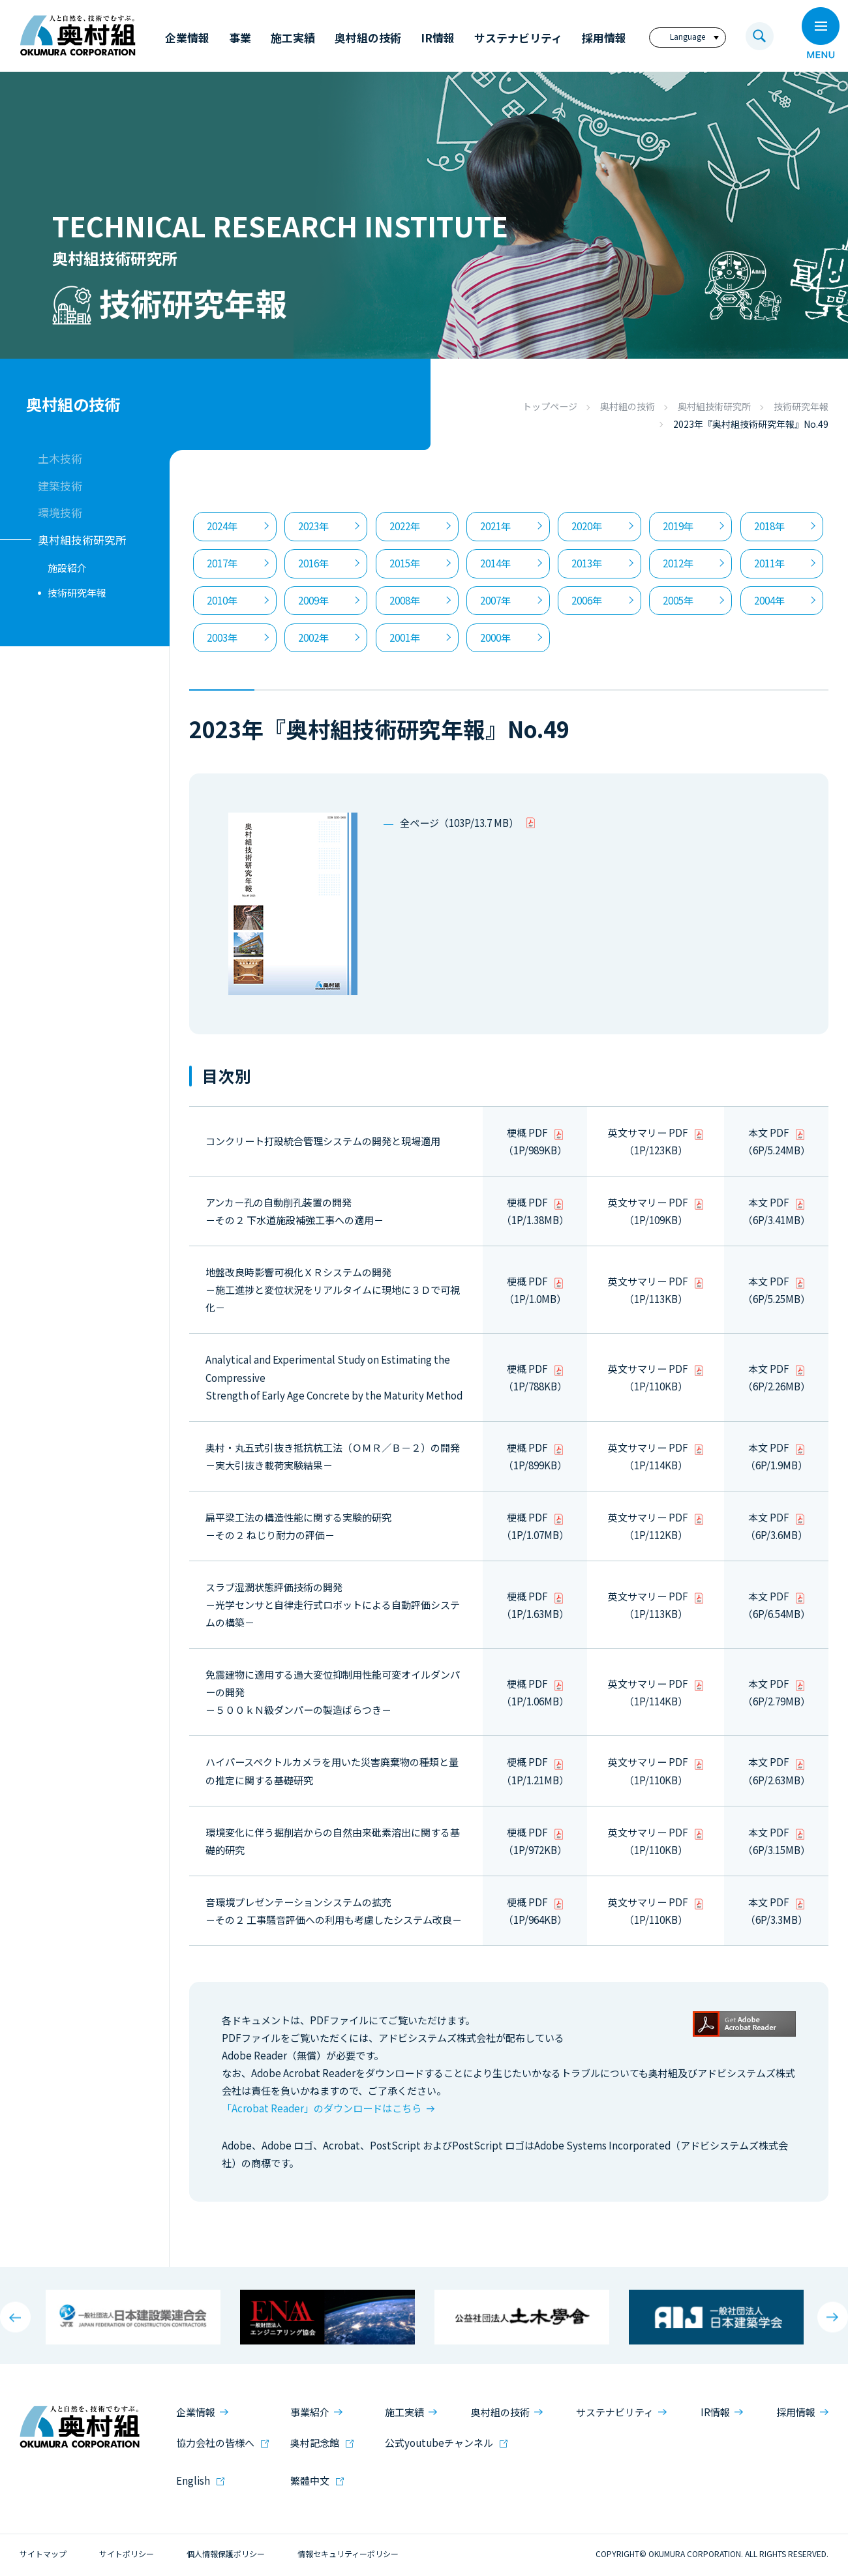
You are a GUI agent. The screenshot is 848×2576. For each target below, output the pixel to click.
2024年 (222, 526)
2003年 (222, 637)
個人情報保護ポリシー (226, 2553)
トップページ (549, 406)
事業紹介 (309, 2412)
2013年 (586, 563)
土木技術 (60, 458)
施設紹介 (67, 568)
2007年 (495, 600)
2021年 (495, 526)
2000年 (495, 637)
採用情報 (795, 2412)
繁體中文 (309, 2480)
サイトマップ (43, 2553)
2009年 (313, 600)
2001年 (404, 637)
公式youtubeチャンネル (439, 2442)
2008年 (404, 600)
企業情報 (195, 2412)
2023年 (313, 526)
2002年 (313, 637)
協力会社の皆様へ (215, 2442)
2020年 (586, 526)
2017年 (222, 563)
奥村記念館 (314, 2442)
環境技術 (60, 512)
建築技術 (60, 485)
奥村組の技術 (627, 406)
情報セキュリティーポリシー (348, 2553)
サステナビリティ (615, 2412)
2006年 (586, 600)
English (193, 2480)
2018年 (769, 526)
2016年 (313, 563)
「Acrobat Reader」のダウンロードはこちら (321, 2108)
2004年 (769, 600)
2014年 (495, 563)
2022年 (404, 526)
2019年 (678, 526)
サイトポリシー (126, 2553)
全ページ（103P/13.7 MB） (459, 823)
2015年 (404, 563)
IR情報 (715, 2412)
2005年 (678, 600)
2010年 (222, 600)
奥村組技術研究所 (714, 406)
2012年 (678, 563)
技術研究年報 (801, 406)
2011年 (769, 563)
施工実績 (404, 2412)
